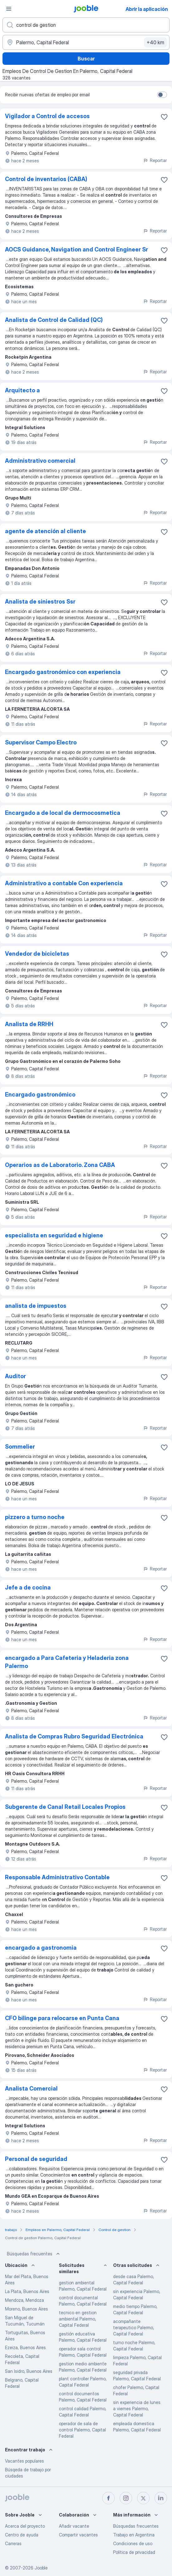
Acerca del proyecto (25, 2526)
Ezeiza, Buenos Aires (25, 2347)
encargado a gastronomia (41, 1947)
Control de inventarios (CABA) (46, 179)
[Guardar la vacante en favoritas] (164, 116)
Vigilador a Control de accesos (47, 116)
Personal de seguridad (36, 2159)
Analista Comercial (31, 2088)
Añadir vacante (74, 2526)
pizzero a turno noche (34, 1517)
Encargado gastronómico (40, 1094)
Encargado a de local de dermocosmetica (62, 813)
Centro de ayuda (21, 2534)
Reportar (155, 160)
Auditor (15, 1376)
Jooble (41, 2567)
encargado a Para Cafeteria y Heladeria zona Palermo (67, 1662)
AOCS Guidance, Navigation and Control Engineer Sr (76, 249)
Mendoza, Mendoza (24, 2300)
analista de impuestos (35, 1305)
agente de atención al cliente (45, 531)
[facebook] (108, 2498)
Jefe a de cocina (28, 1587)
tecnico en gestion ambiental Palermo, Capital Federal (78, 2319)
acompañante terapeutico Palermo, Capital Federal (133, 2327)
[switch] (162, 95)
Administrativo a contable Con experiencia (64, 883)
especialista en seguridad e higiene (54, 1235)
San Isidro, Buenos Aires (28, 2371)
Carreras (13, 2543)
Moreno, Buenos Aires (26, 2308)
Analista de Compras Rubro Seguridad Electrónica (74, 1736)
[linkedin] (161, 2498)
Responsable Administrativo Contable (57, 1877)
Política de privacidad (134, 2552)
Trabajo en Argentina (134, 2534)
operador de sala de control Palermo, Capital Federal (82, 2430)
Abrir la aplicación (147, 9)
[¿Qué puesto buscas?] (86, 24)
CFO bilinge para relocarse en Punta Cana (62, 2018)
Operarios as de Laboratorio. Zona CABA (60, 1165)
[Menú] (8, 8)
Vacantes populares (24, 2461)
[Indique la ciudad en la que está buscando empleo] (86, 42)
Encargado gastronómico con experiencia (63, 672)
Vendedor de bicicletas (37, 953)
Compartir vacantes (78, 2534)
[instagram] (126, 2498)
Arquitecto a (22, 390)
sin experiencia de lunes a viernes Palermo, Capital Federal (136, 2408)
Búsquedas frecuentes (34, 2254)
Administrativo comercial (40, 460)
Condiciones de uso (132, 2543)
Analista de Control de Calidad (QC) (54, 320)
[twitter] (143, 2498)
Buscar (86, 58)
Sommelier (20, 1446)
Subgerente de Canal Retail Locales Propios (65, 1807)
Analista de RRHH (29, 1024)
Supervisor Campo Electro (41, 742)
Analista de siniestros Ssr (40, 601)
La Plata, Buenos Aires (27, 2291)
